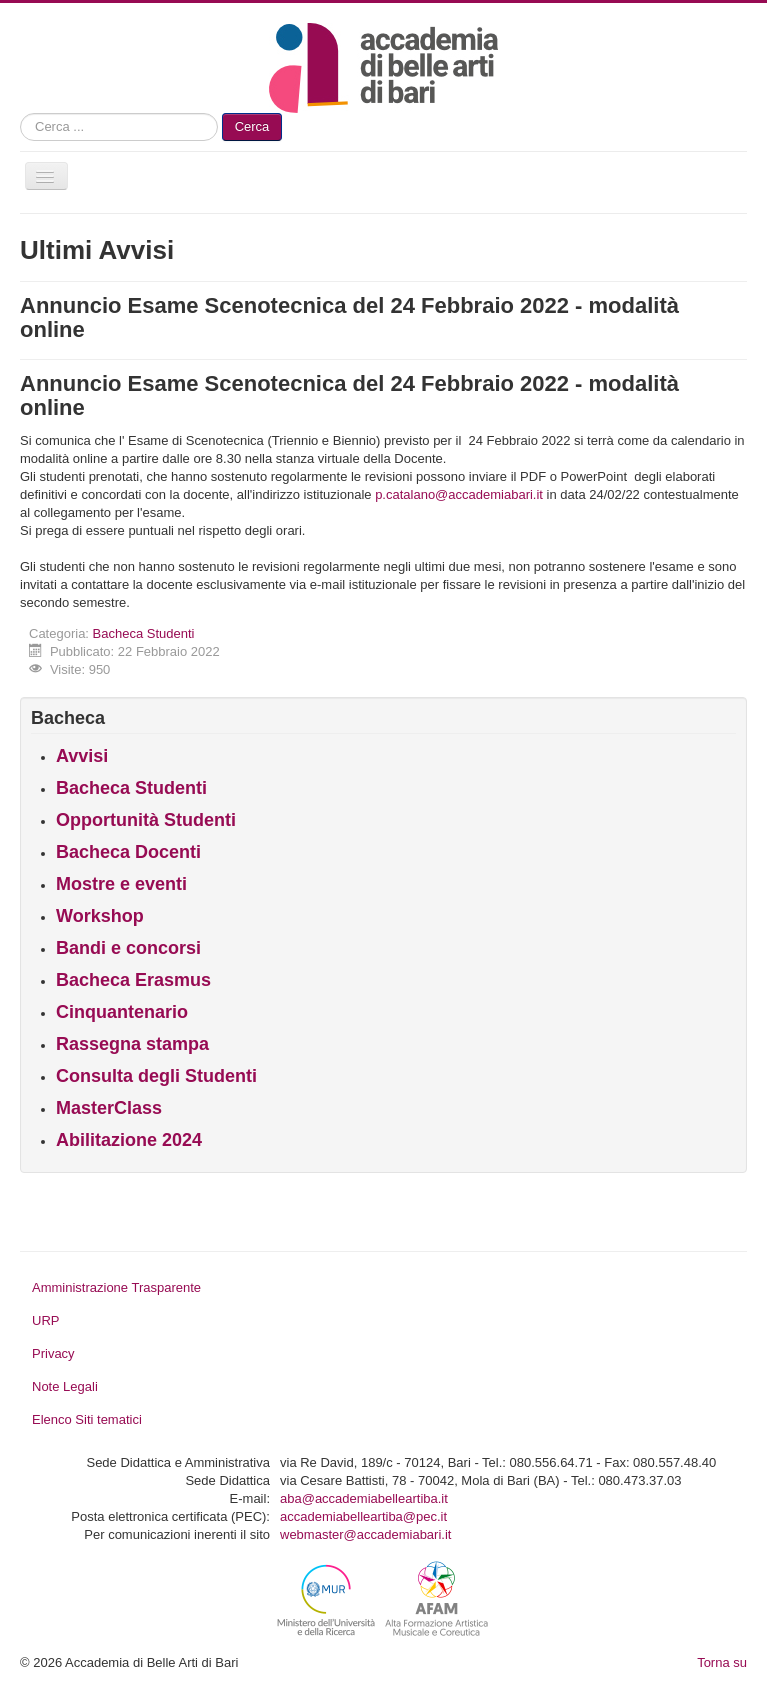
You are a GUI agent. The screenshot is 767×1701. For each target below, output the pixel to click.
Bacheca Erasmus (133, 980)
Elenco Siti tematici (87, 1419)
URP (45, 1320)
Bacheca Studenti (144, 633)
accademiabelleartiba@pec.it (363, 1516)
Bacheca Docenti (128, 852)
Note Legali (65, 1386)
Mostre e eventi (121, 884)
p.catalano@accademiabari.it (459, 494)
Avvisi (82, 756)
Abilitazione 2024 (129, 1140)
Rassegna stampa (132, 1044)
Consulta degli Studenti (156, 1076)
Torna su (722, 1662)
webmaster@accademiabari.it (365, 1534)
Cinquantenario (122, 1012)
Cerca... (20, 113)
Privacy (53, 1353)
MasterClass (109, 1108)
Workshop (100, 916)
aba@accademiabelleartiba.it (364, 1498)
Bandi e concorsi (128, 948)
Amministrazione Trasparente (116, 1287)
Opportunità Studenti (146, 820)
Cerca (252, 126)
